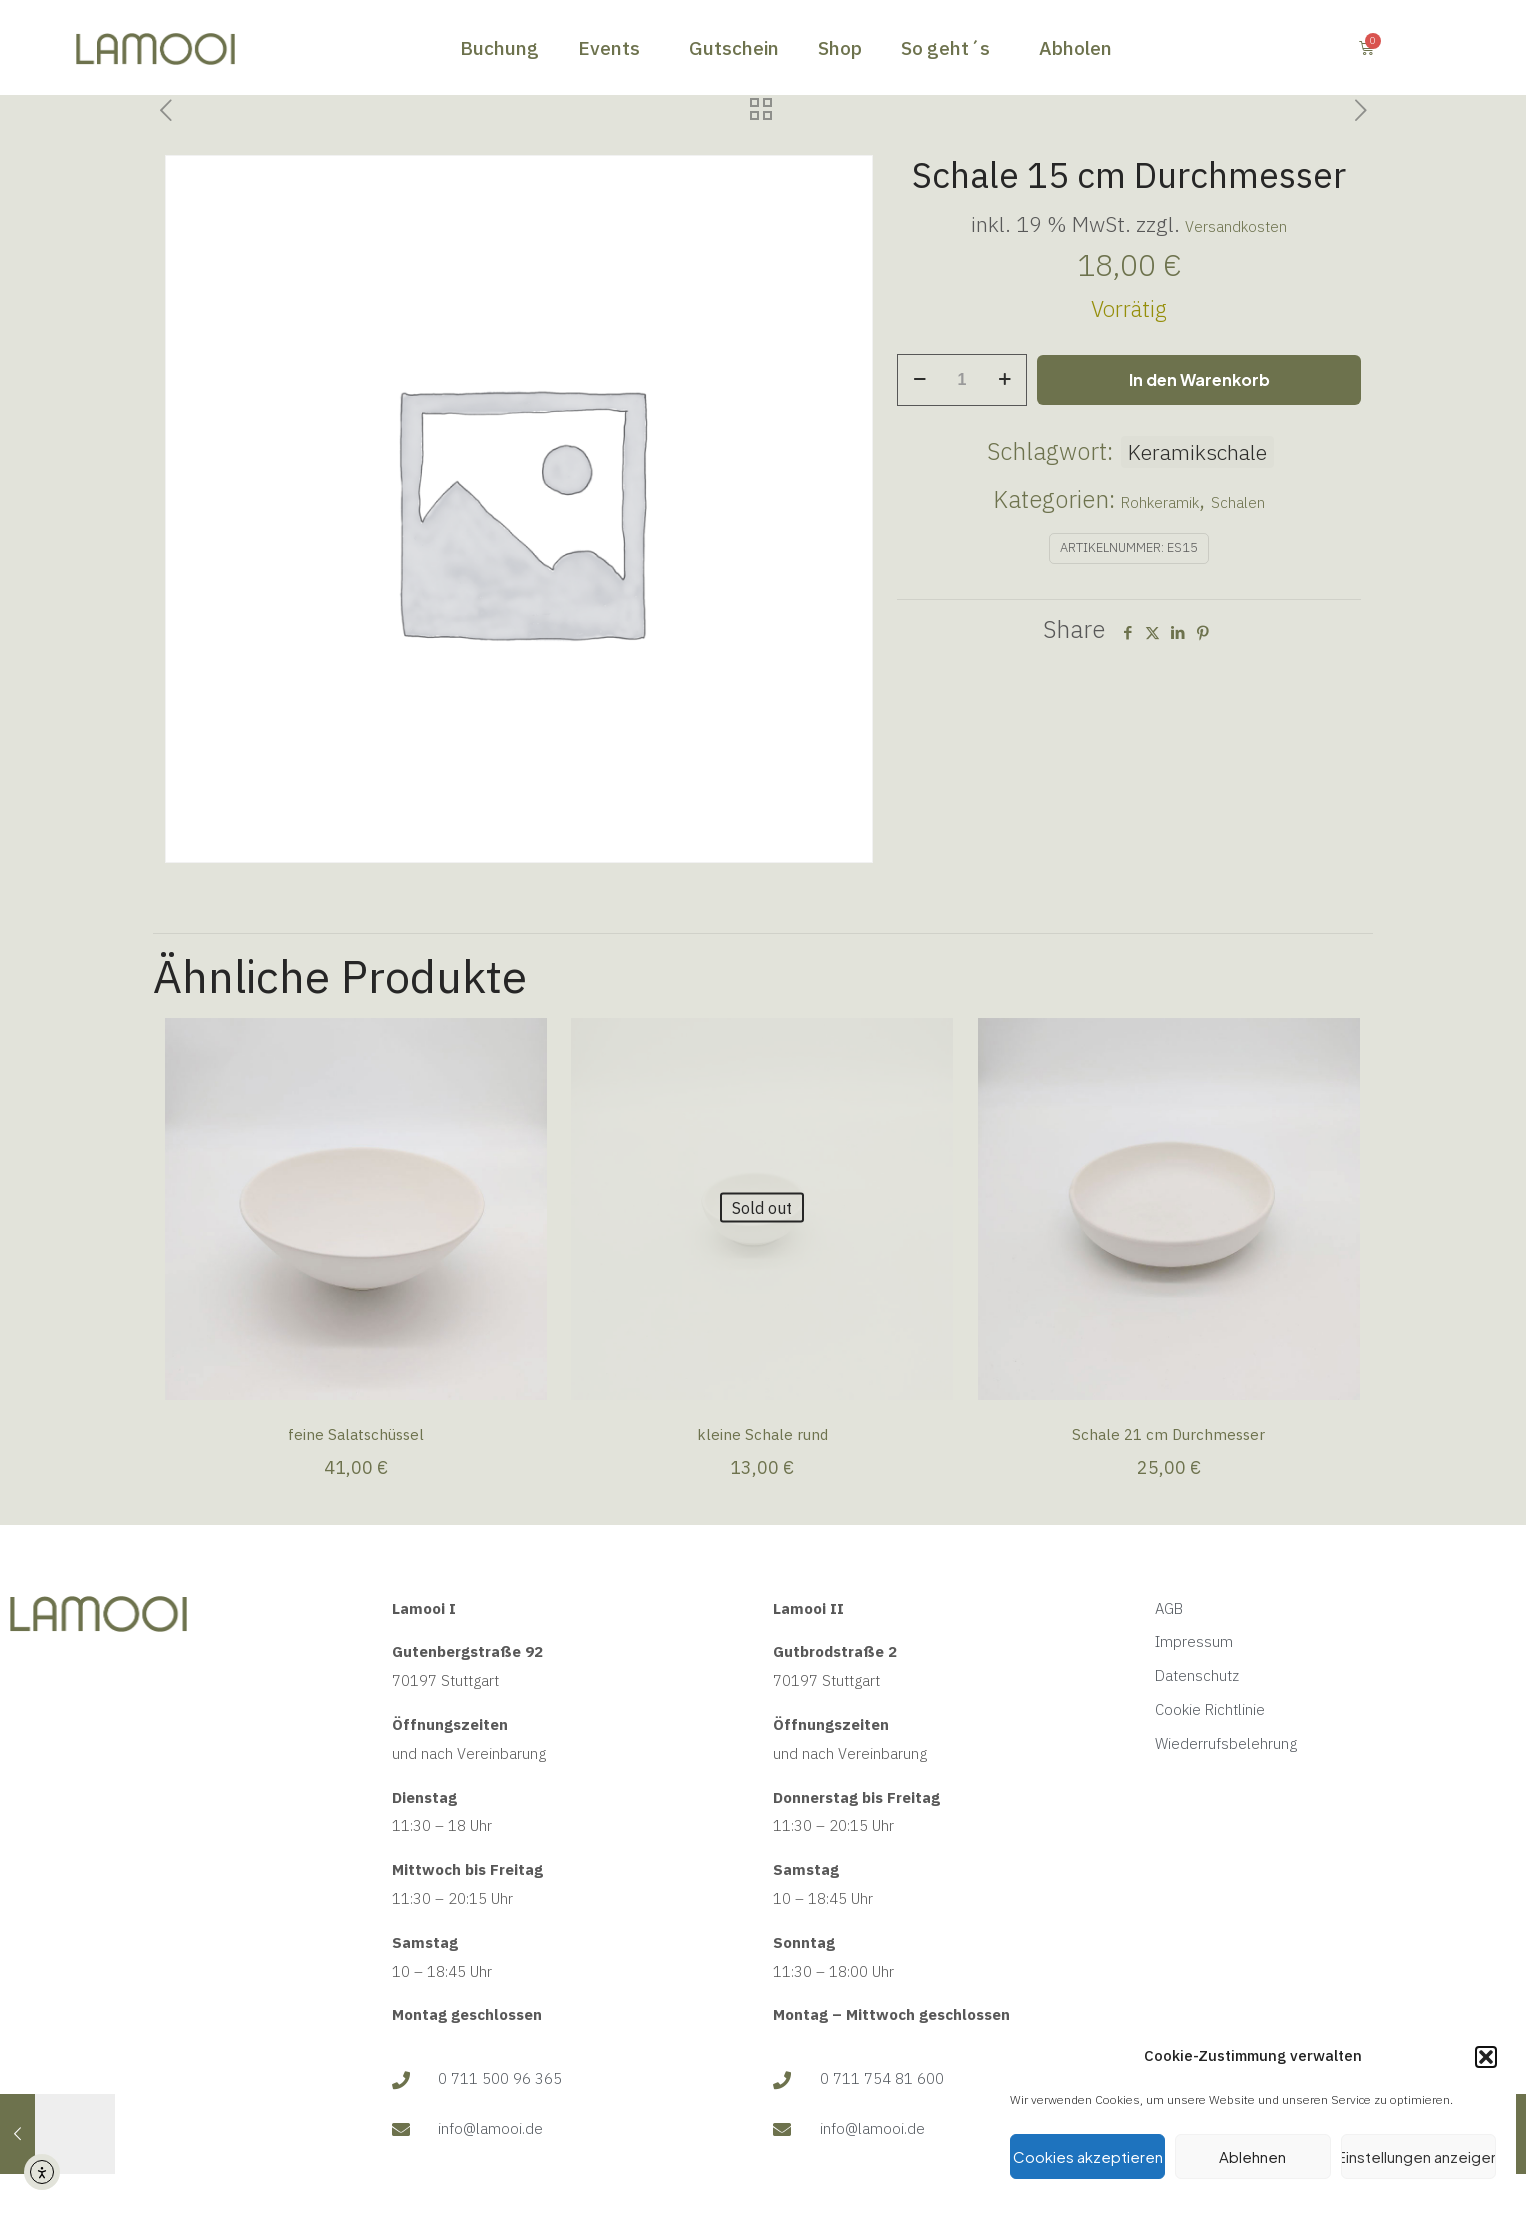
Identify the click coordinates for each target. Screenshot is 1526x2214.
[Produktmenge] (962, 380)
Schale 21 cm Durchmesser (1168, 1434)
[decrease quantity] (919, 380)
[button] (1486, 2057)
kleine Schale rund (762, 1434)
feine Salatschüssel (356, 1434)
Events (614, 48)
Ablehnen (1252, 2156)
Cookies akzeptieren (1088, 2156)
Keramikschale (1197, 452)
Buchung (499, 48)
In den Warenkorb (1199, 379)
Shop (840, 48)
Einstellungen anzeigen (1418, 2156)
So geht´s (950, 48)
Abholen (1075, 48)
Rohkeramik (1160, 502)
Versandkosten (1236, 226)
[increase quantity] (1004, 380)
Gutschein (734, 48)
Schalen (1238, 502)
